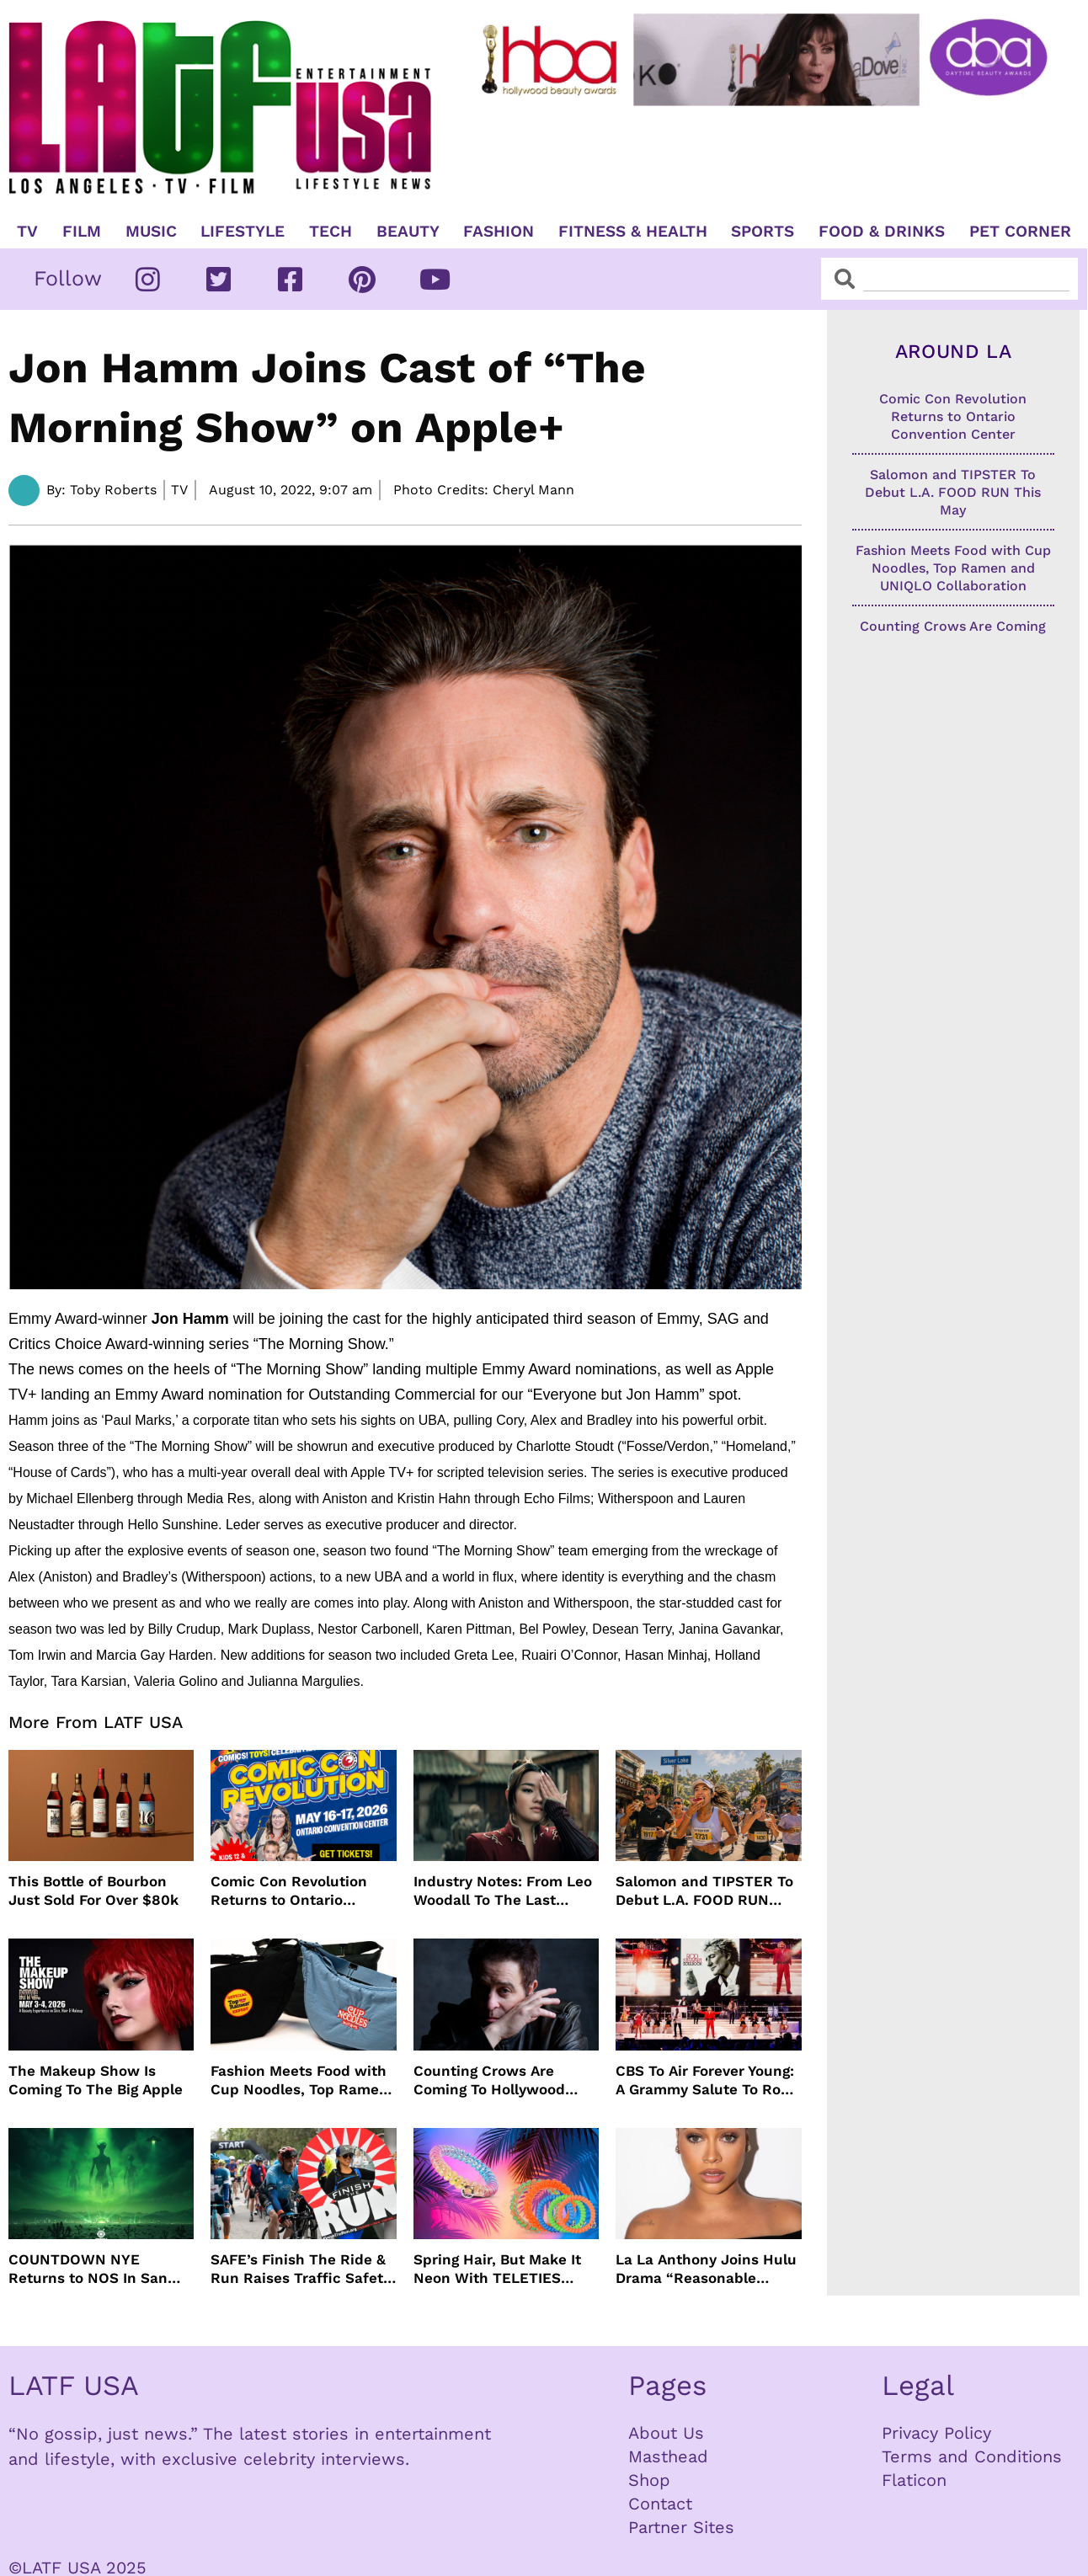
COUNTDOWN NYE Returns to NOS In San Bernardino (88, 2269)
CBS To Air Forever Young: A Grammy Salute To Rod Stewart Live (705, 2080)
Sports (762, 231)
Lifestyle (242, 231)
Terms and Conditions (972, 2456)
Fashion (498, 231)
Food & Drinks (882, 231)
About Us (666, 2433)
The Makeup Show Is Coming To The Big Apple (95, 2080)
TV (27, 231)
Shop (649, 2480)
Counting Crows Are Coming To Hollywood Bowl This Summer (489, 2080)
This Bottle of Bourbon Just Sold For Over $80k (93, 1890)
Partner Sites (681, 2527)
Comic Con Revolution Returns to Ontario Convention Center (289, 1891)
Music (151, 231)
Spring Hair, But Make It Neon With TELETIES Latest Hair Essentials (497, 2269)
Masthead (668, 2456)
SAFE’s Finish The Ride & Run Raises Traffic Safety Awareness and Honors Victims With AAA (301, 2269)
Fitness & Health (632, 231)
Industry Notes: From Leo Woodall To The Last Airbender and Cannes (502, 1891)
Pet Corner (1020, 231)
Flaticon (914, 2480)
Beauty (408, 231)
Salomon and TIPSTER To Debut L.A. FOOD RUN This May (704, 1891)
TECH (330, 231)
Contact (660, 2503)
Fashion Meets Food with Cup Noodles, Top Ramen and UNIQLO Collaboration (299, 2080)
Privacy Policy (936, 2433)
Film (81, 231)
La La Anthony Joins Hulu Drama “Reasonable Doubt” (706, 2269)
